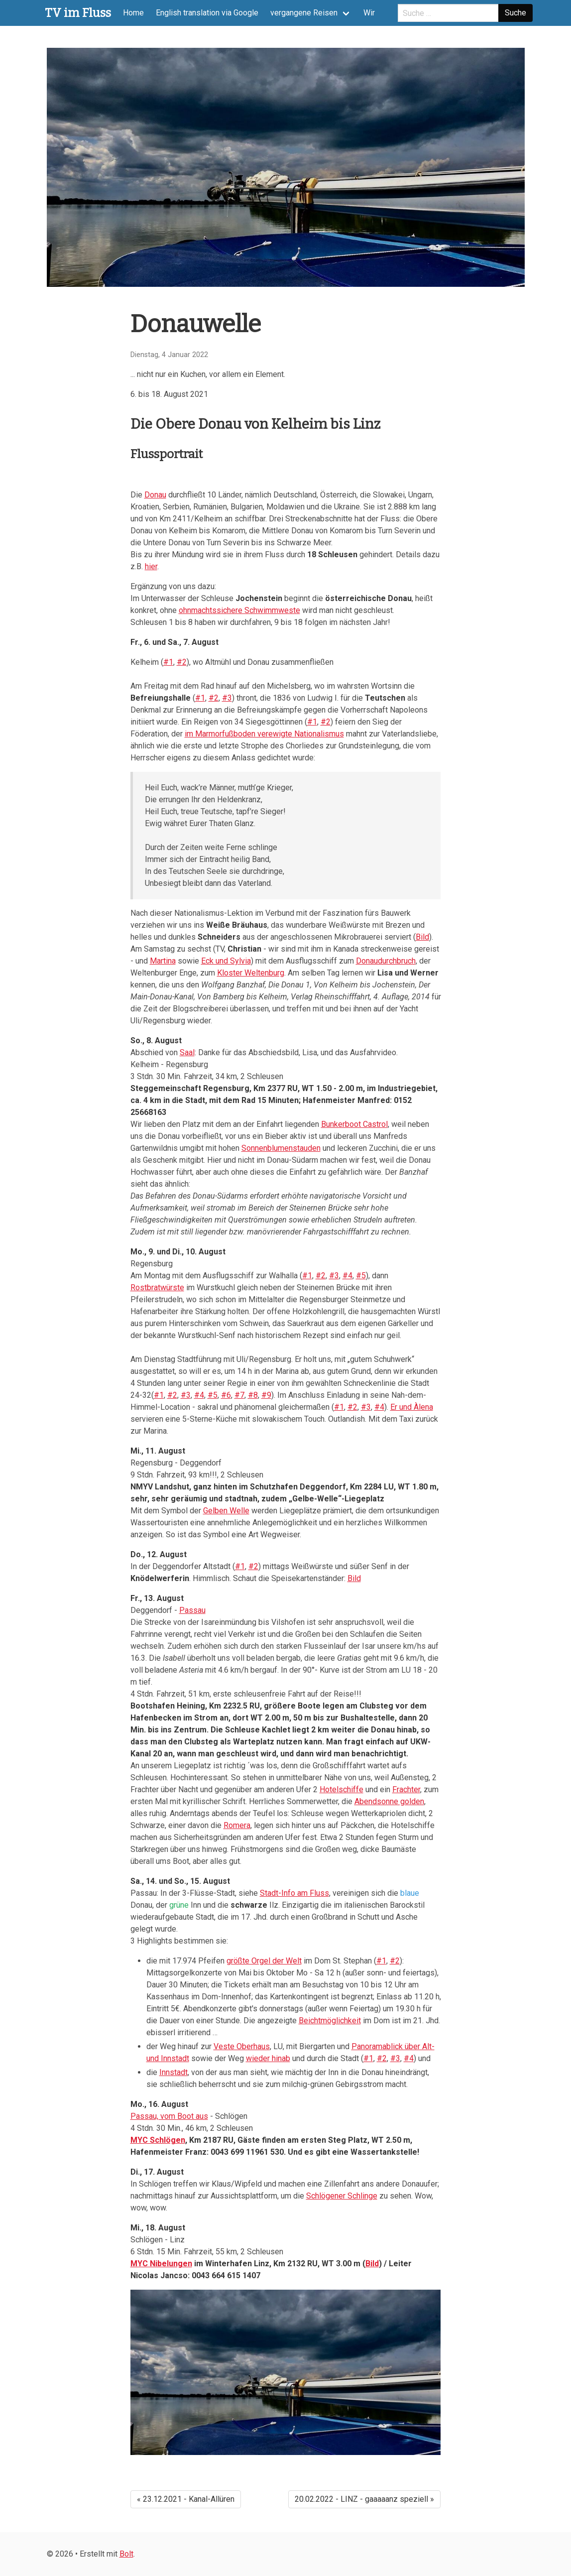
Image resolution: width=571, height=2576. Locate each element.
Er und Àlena (411, 1407)
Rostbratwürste (157, 1287)
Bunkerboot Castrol (354, 1124)
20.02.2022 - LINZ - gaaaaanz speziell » (364, 2499)
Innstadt (173, 2072)
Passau (192, 1610)
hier (151, 566)
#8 (253, 1395)
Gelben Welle (226, 1510)
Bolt (126, 2554)
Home (133, 12)
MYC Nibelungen (161, 2263)
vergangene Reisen (304, 12)
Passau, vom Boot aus (169, 2116)
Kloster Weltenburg (250, 973)
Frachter (406, 1789)
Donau (155, 494)
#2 (182, 662)
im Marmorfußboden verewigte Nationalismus (264, 733)
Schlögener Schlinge (341, 2196)
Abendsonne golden (389, 1801)
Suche (515, 12)
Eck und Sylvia (226, 961)
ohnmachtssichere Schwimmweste (239, 610)
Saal (187, 1052)
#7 (239, 1395)
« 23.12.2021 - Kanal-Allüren (185, 2499)
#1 (168, 662)
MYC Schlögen (157, 2140)
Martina (163, 961)
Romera (237, 1825)
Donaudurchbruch (386, 961)
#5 (361, 1275)
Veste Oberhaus (242, 2046)
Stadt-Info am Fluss (294, 1893)
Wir (369, 12)
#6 (226, 1395)
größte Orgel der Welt (264, 1960)
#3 (227, 698)
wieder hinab (268, 2058)
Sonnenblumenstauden (281, 1148)
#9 (266, 1395)
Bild (422, 937)
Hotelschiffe (341, 1789)
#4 (347, 1275)
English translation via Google (207, 12)
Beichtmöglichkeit (330, 2020)
